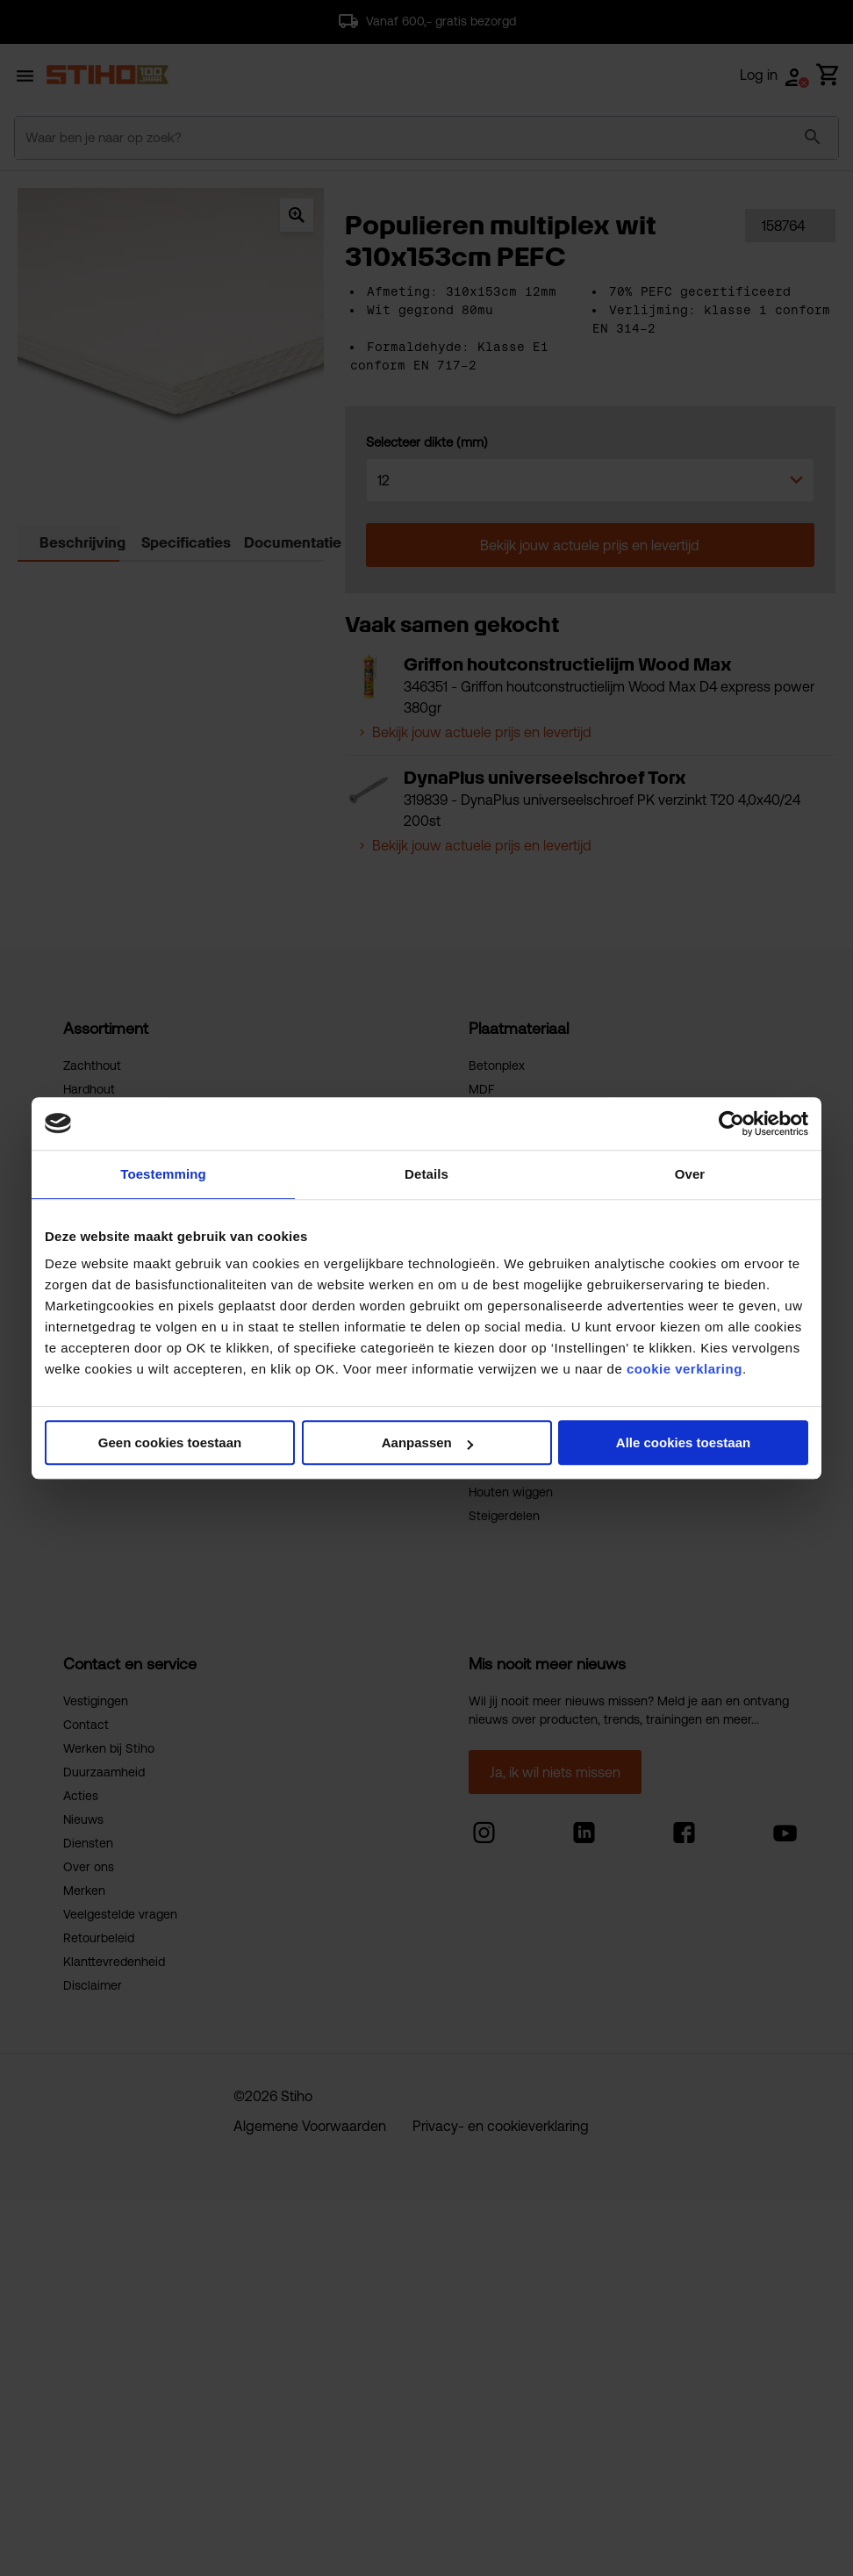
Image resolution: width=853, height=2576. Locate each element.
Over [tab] (690, 1173)
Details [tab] (426, 1173)
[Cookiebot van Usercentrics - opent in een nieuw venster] (731, 1123)
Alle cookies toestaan (683, 1442)
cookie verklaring (684, 1368)
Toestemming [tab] (163, 1173)
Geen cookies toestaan (169, 1442)
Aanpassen (427, 1442)
